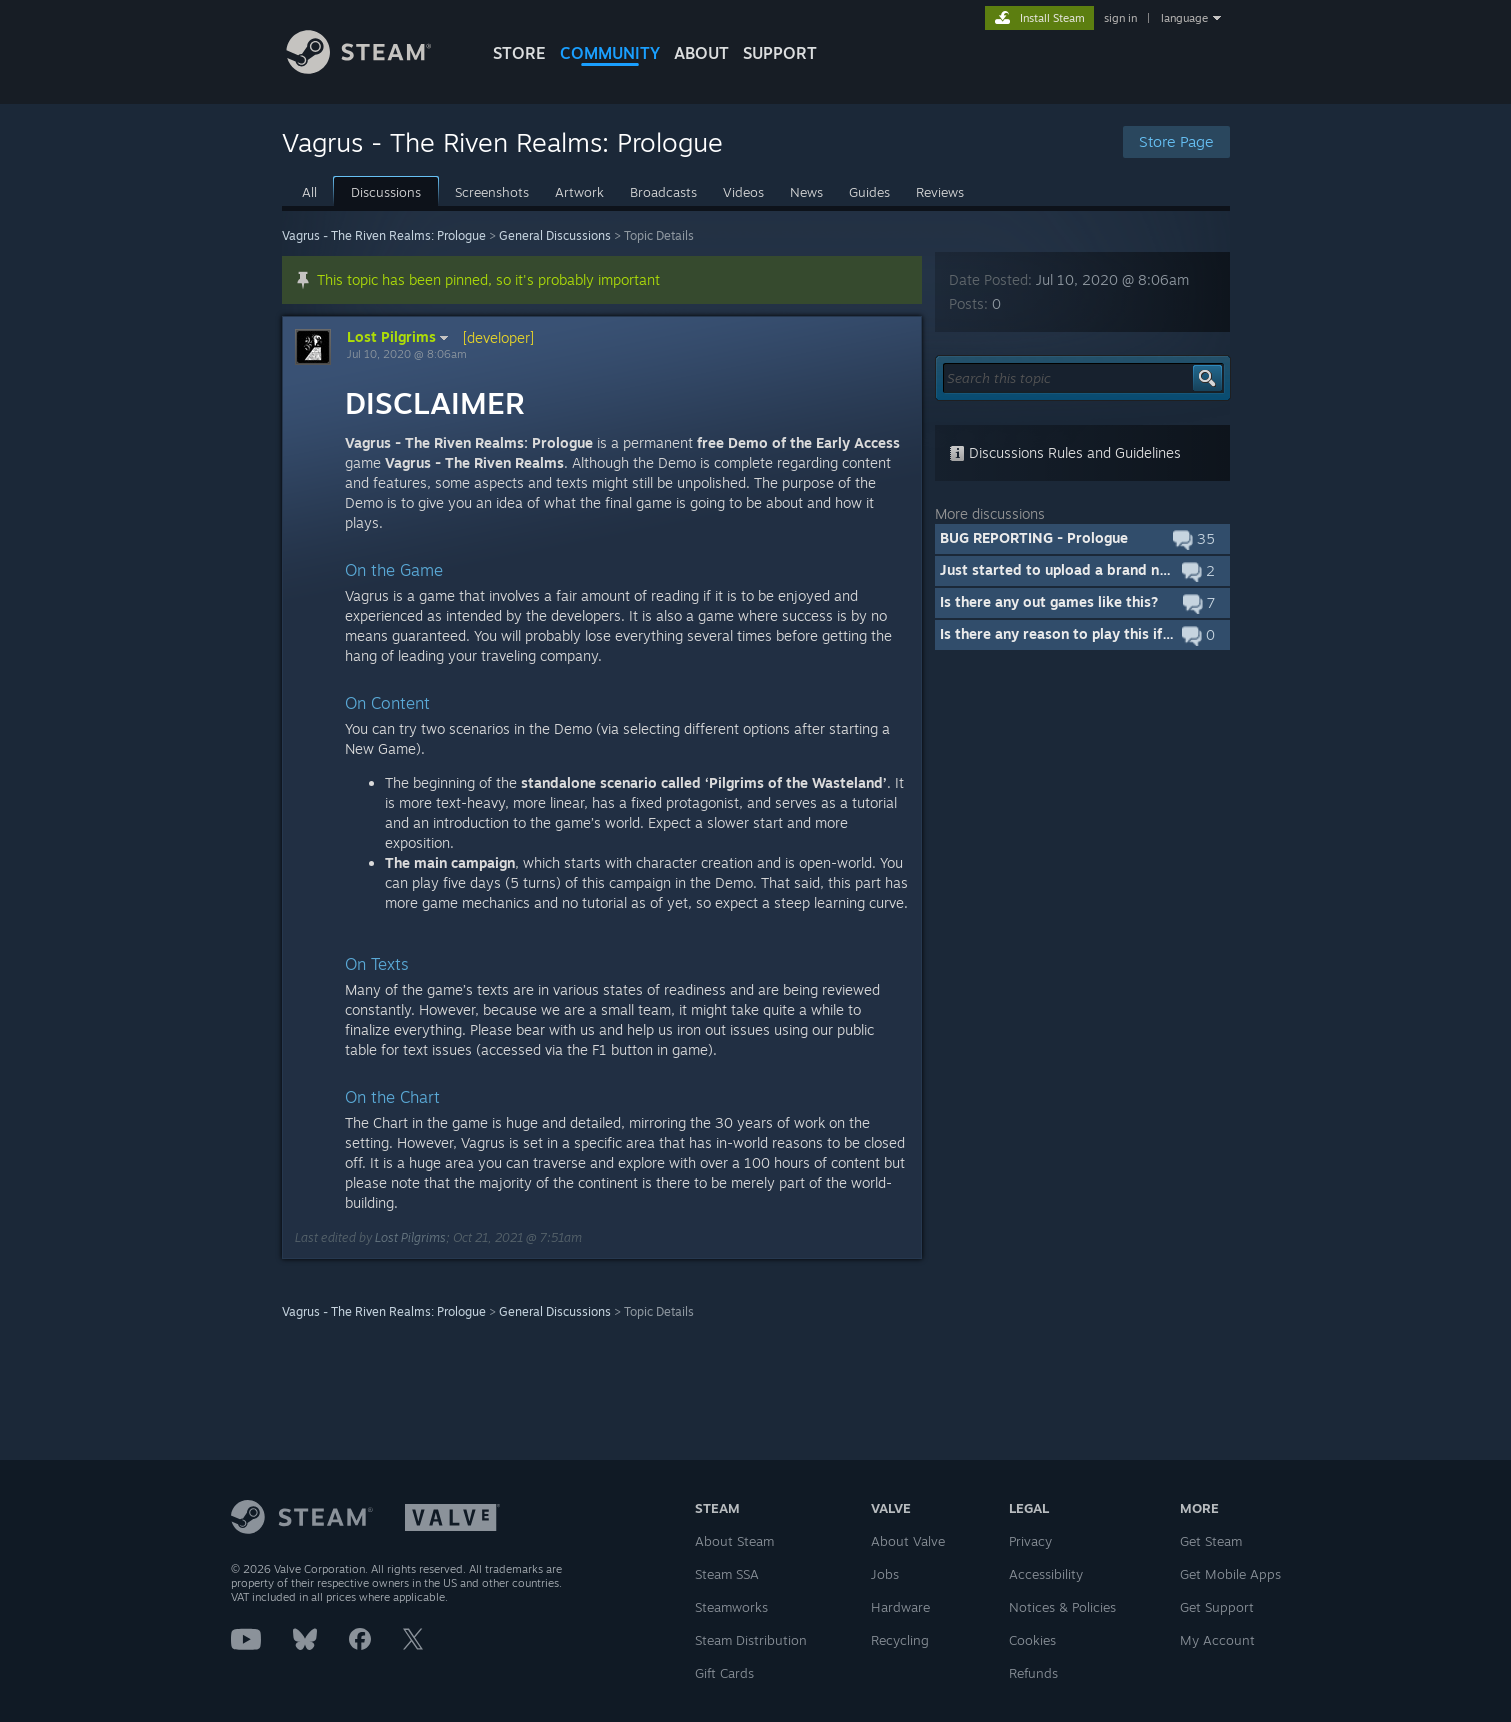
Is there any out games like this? (1049, 601)
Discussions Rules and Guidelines (1065, 452)
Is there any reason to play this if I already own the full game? (1148, 633)
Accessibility (1046, 1574)
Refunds (1033, 1673)
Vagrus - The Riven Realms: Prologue (384, 235)
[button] (1082, 539)
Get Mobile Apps (1230, 1574)
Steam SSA (727, 1574)
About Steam (734, 1541)
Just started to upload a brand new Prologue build (1110, 569)
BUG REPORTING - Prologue (1034, 537)
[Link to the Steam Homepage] (374, 68)
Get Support (1217, 1607)
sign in (1120, 18)
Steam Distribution (751, 1640)
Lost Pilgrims (400, 337)
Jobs (885, 1574)
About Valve (908, 1541)
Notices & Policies (1062, 1607)
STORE (519, 53)
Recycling (900, 1640)
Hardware (900, 1607)
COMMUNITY (610, 53)
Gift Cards (724, 1673)
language (1184, 18)
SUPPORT (780, 53)
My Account (1217, 1640)
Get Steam (1211, 1541)
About (701, 53)
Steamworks (731, 1607)
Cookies (1032, 1640)
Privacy (1030, 1541)
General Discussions (555, 235)
